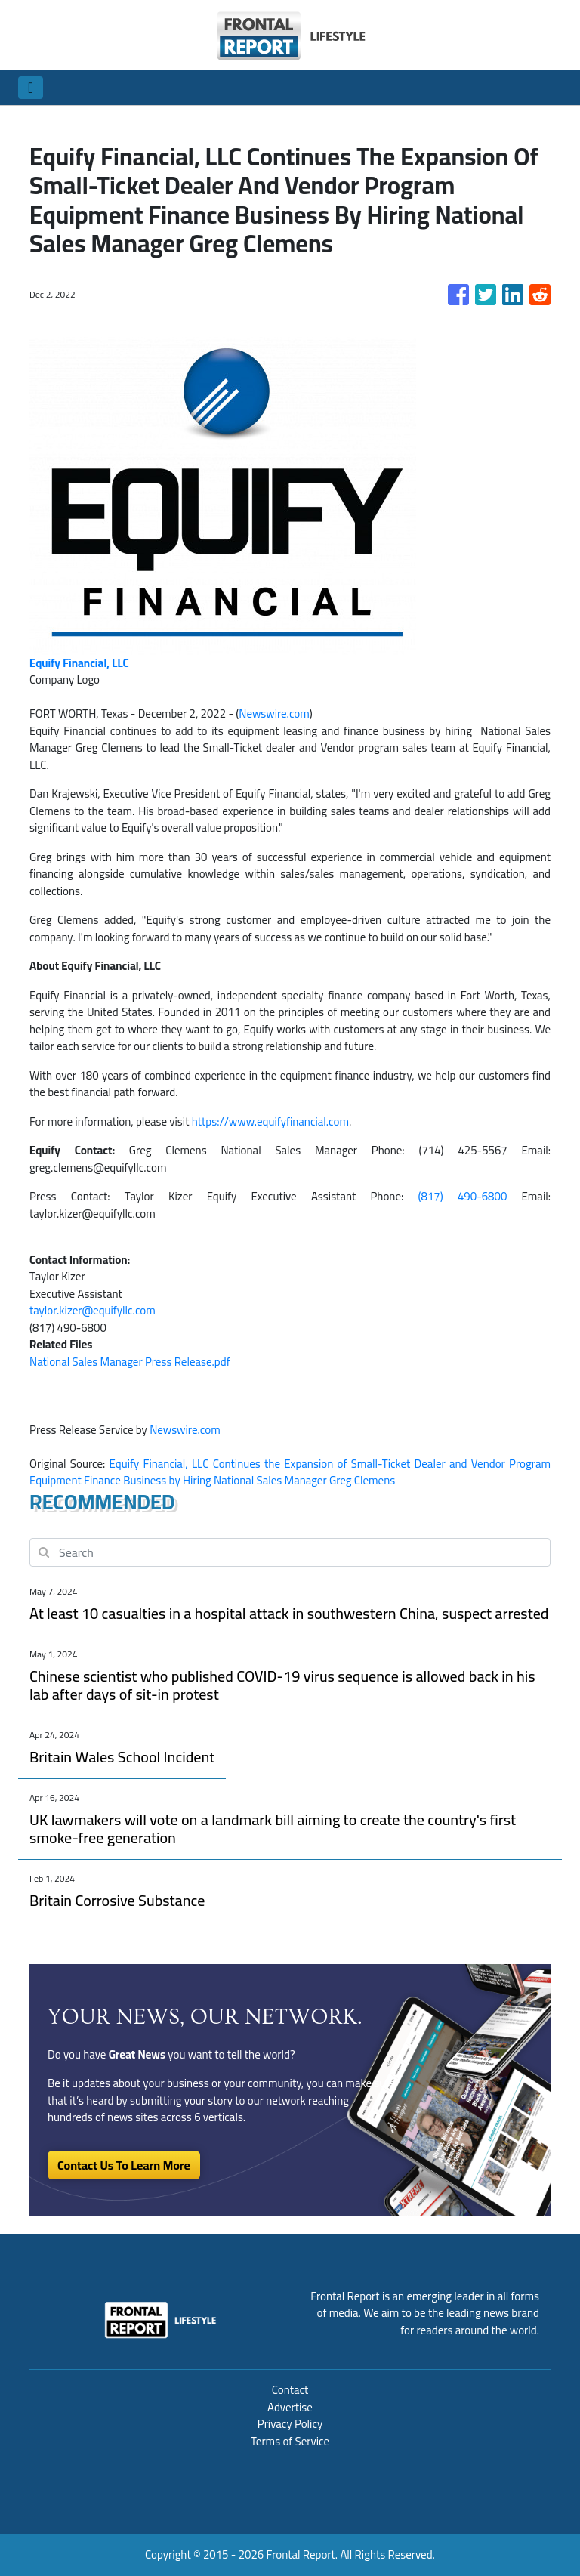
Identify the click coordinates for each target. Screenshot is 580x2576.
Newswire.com (274, 713)
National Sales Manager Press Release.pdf (129, 1362)
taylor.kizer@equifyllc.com (92, 1310)
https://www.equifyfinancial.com (270, 1121)
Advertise (290, 2407)
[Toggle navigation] (30, 87)
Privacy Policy (290, 2424)
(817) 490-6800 (463, 1196)
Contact (290, 2390)
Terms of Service (290, 2441)
